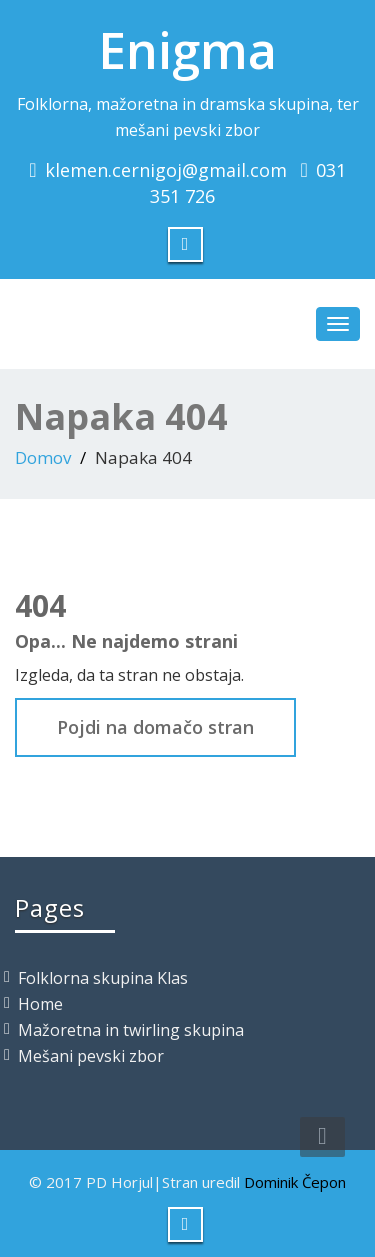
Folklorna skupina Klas (103, 978)
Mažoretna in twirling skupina (131, 1030)
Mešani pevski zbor (91, 1056)
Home (40, 1004)
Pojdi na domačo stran (155, 727)
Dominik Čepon (295, 1182)
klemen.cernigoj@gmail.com (166, 170)
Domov (43, 457)
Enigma (187, 50)
